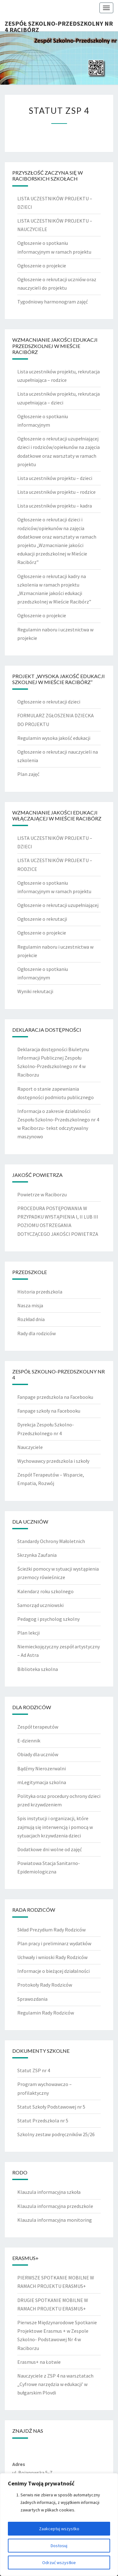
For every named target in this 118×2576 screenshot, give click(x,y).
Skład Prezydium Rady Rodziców (51, 1929)
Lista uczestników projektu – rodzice (56, 492)
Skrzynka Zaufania (37, 1555)
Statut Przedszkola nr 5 (42, 2120)
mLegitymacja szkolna (41, 1782)
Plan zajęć (28, 774)
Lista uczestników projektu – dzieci (54, 478)
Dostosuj (59, 2545)
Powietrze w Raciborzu (42, 1194)
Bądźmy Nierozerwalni (41, 1768)
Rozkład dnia (31, 1319)
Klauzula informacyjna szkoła (49, 2192)
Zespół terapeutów (37, 1727)
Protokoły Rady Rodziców (44, 1985)
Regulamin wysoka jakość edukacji (53, 738)
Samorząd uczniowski (40, 1605)
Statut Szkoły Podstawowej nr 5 (51, 2107)
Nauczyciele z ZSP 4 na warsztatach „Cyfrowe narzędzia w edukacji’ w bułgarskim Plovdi (55, 2384)
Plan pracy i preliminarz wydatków (54, 1943)
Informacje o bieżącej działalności (53, 1971)
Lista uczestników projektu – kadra (54, 506)
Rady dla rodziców (36, 1333)
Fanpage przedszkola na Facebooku (55, 1397)
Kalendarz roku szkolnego (45, 1591)
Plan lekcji (28, 1633)
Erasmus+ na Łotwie (39, 2362)
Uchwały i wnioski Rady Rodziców (52, 1957)
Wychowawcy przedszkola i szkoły (53, 1461)
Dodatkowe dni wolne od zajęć (49, 1849)
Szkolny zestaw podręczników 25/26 (56, 2134)
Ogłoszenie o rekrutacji (42, 919)
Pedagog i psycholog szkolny (48, 1619)
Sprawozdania (32, 1999)
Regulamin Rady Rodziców (45, 2013)
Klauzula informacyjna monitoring (54, 2220)
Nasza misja (30, 1305)
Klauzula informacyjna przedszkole (55, 2206)
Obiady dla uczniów (37, 1754)
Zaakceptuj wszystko (59, 2528)
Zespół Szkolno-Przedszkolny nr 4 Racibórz (59, 25)
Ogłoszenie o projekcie (41, 265)
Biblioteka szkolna (37, 1669)
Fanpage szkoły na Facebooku (48, 1411)
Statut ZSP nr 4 (33, 2070)
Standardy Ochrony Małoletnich (51, 1541)
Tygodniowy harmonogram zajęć (52, 301)
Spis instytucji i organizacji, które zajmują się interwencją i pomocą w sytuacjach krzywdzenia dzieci (55, 1826)
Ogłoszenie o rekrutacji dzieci (48, 701)
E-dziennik (28, 1740)
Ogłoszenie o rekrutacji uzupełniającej (57, 905)
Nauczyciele (30, 1447)
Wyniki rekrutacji (35, 991)
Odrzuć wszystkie (59, 2562)
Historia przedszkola (39, 1291)
